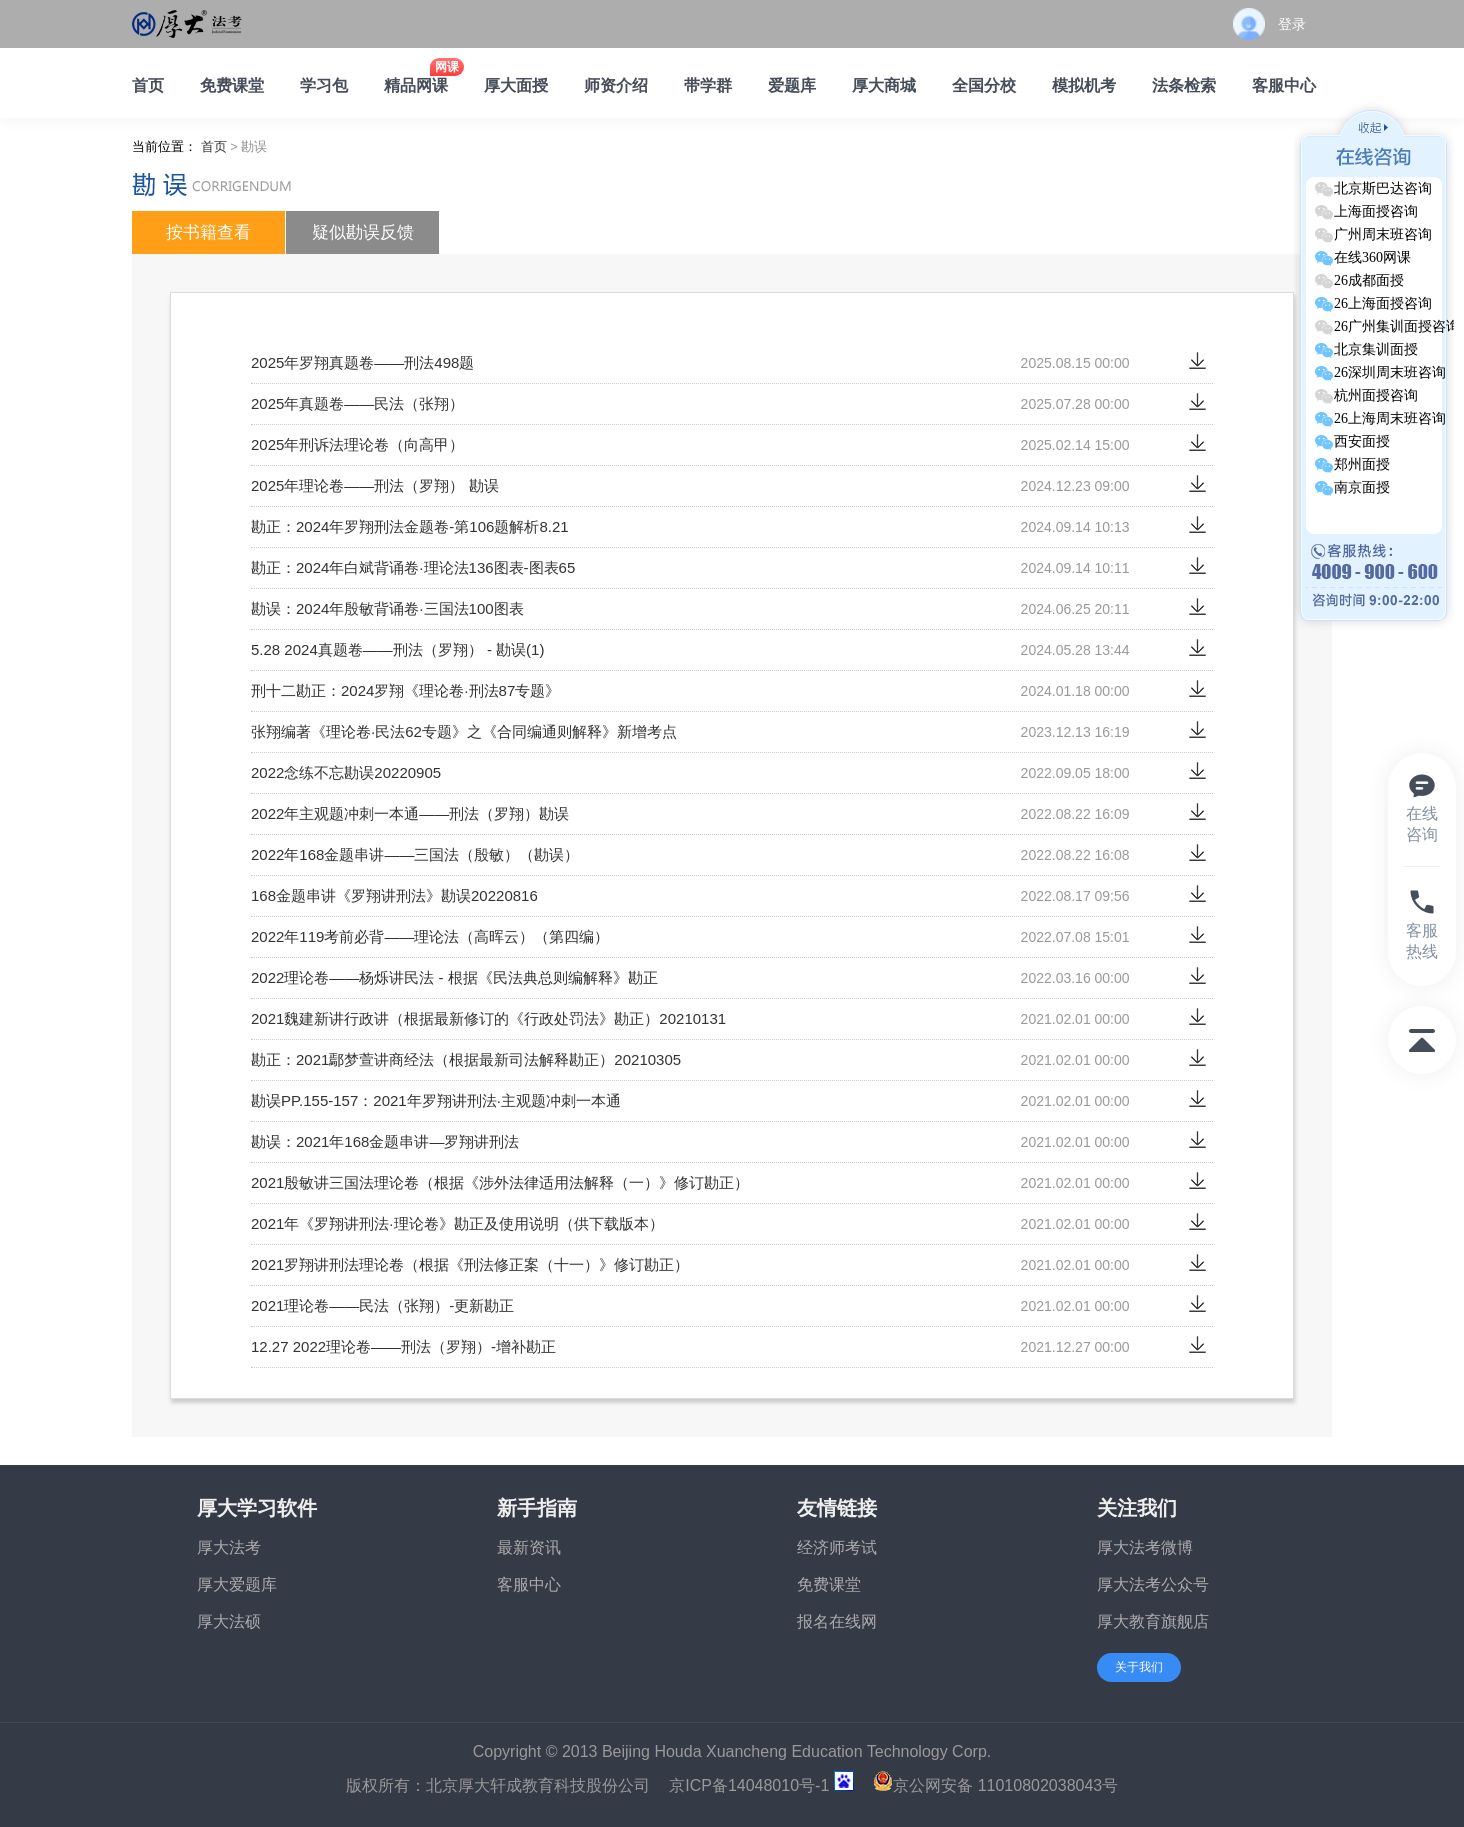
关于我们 (1139, 1667)
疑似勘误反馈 (363, 232)
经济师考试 (837, 1547)
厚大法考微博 (1145, 1547)
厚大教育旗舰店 (1153, 1621)
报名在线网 (837, 1621)
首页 (214, 146)
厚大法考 (229, 1547)
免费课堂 (829, 1584)
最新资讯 (529, 1547)
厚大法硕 (229, 1621)
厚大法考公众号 (1153, 1584)
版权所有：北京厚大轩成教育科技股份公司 (498, 1785)
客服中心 (529, 1584)
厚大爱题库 (237, 1584)
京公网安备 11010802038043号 (995, 1785)
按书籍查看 (208, 232)
